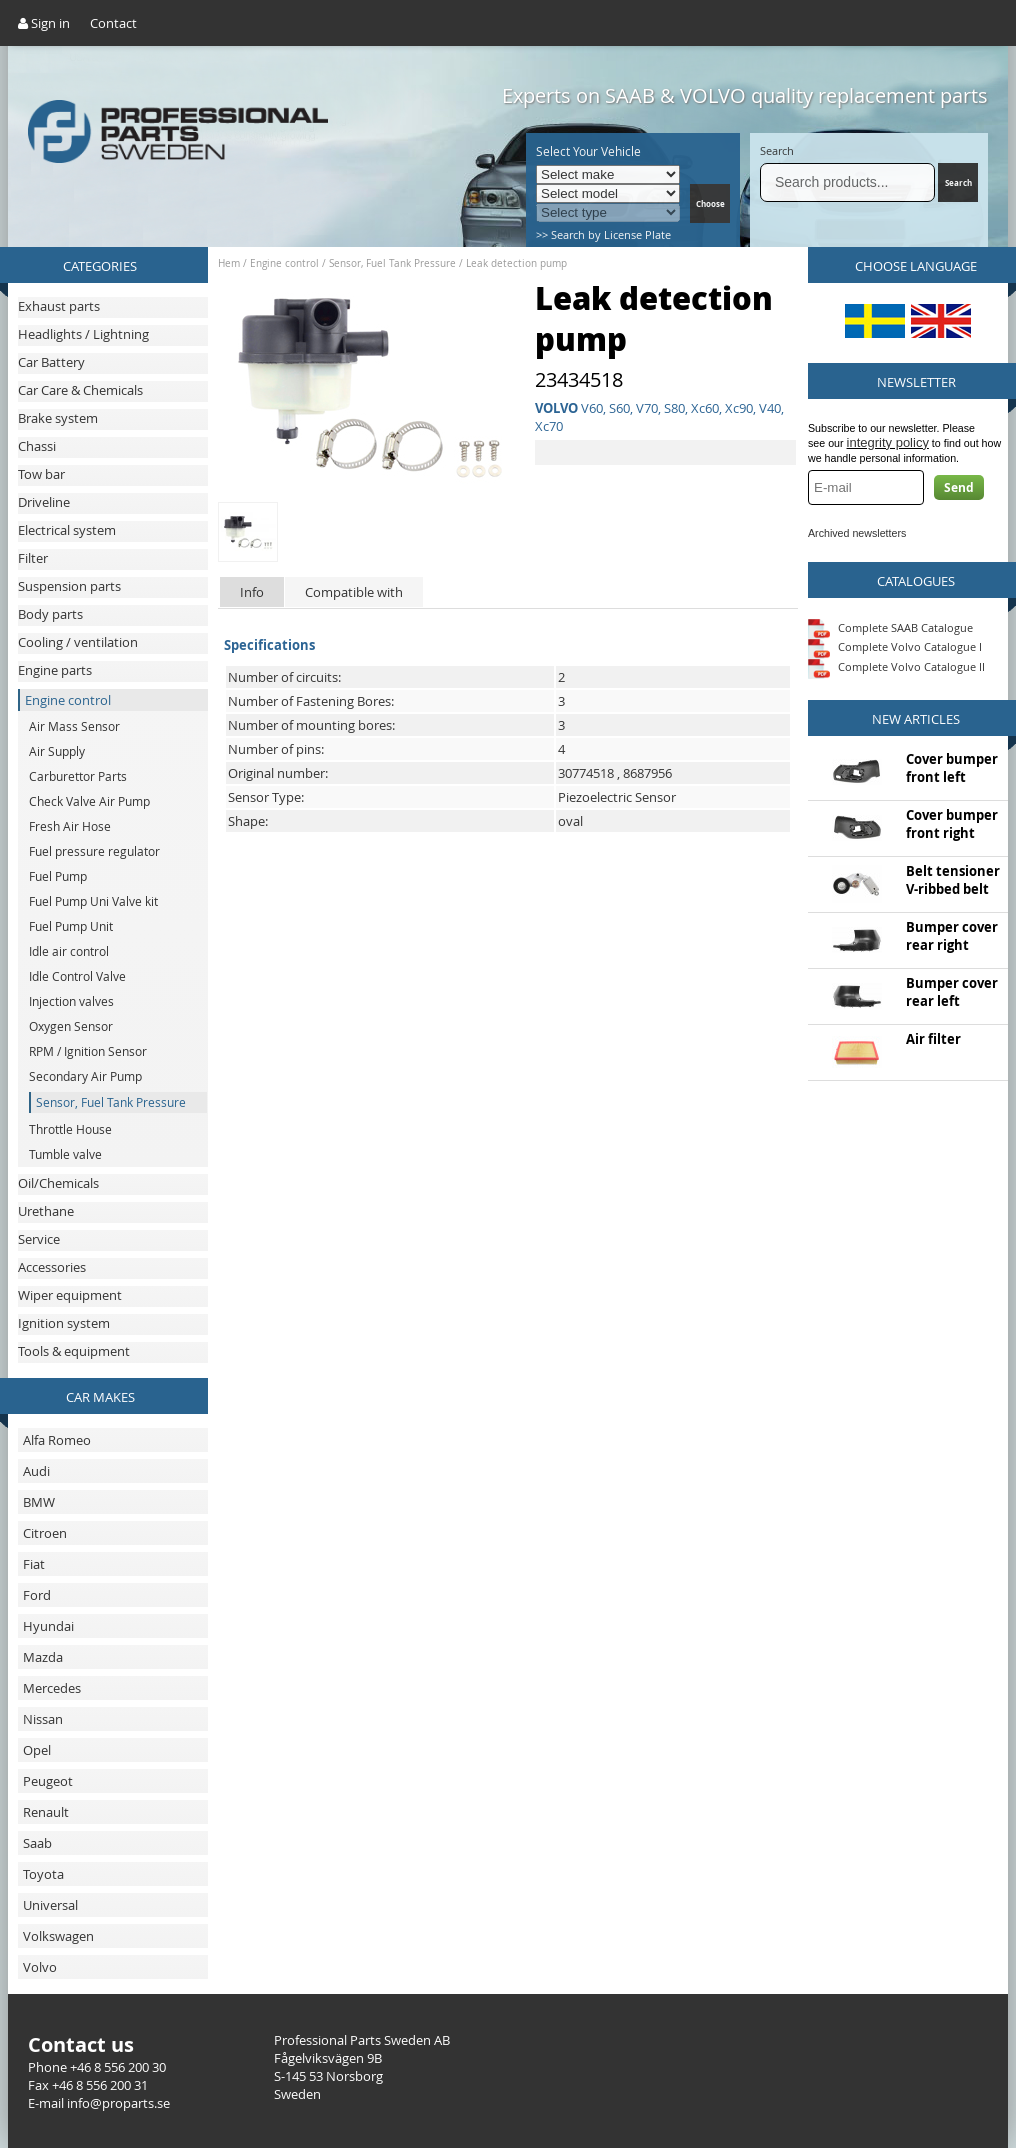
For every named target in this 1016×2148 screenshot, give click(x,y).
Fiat (34, 1564)
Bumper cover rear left (952, 992)
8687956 (647, 773)
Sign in (44, 23)
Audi (36, 1471)
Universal (50, 1905)
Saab (37, 1843)
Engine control (284, 263)
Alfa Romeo (57, 1440)
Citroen (45, 1533)
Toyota (43, 1874)
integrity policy (888, 442)
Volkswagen (58, 1936)
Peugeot (48, 1781)
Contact (113, 23)
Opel (37, 1750)
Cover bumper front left (952, 768)
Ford (37, 1595)
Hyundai (48, 1626)
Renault (46, 1812)
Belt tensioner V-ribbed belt (953, 880)
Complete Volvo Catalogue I (895, 646)
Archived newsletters (857, 533)
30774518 (586, 773)
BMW (39, 1502)
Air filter (933, 1039)
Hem (229, 263)
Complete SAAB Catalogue (905, 626)
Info (252, 592)
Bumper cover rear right (952, 936)
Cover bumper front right (952, 824)
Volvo (40, 1967)
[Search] (847, 182)
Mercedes (52, 1688)
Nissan (43, 1719)
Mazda (43, 1657)
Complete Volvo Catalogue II (896, 666)
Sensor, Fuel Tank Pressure (392, 263)
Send (959, 487)
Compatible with (354, 592)
